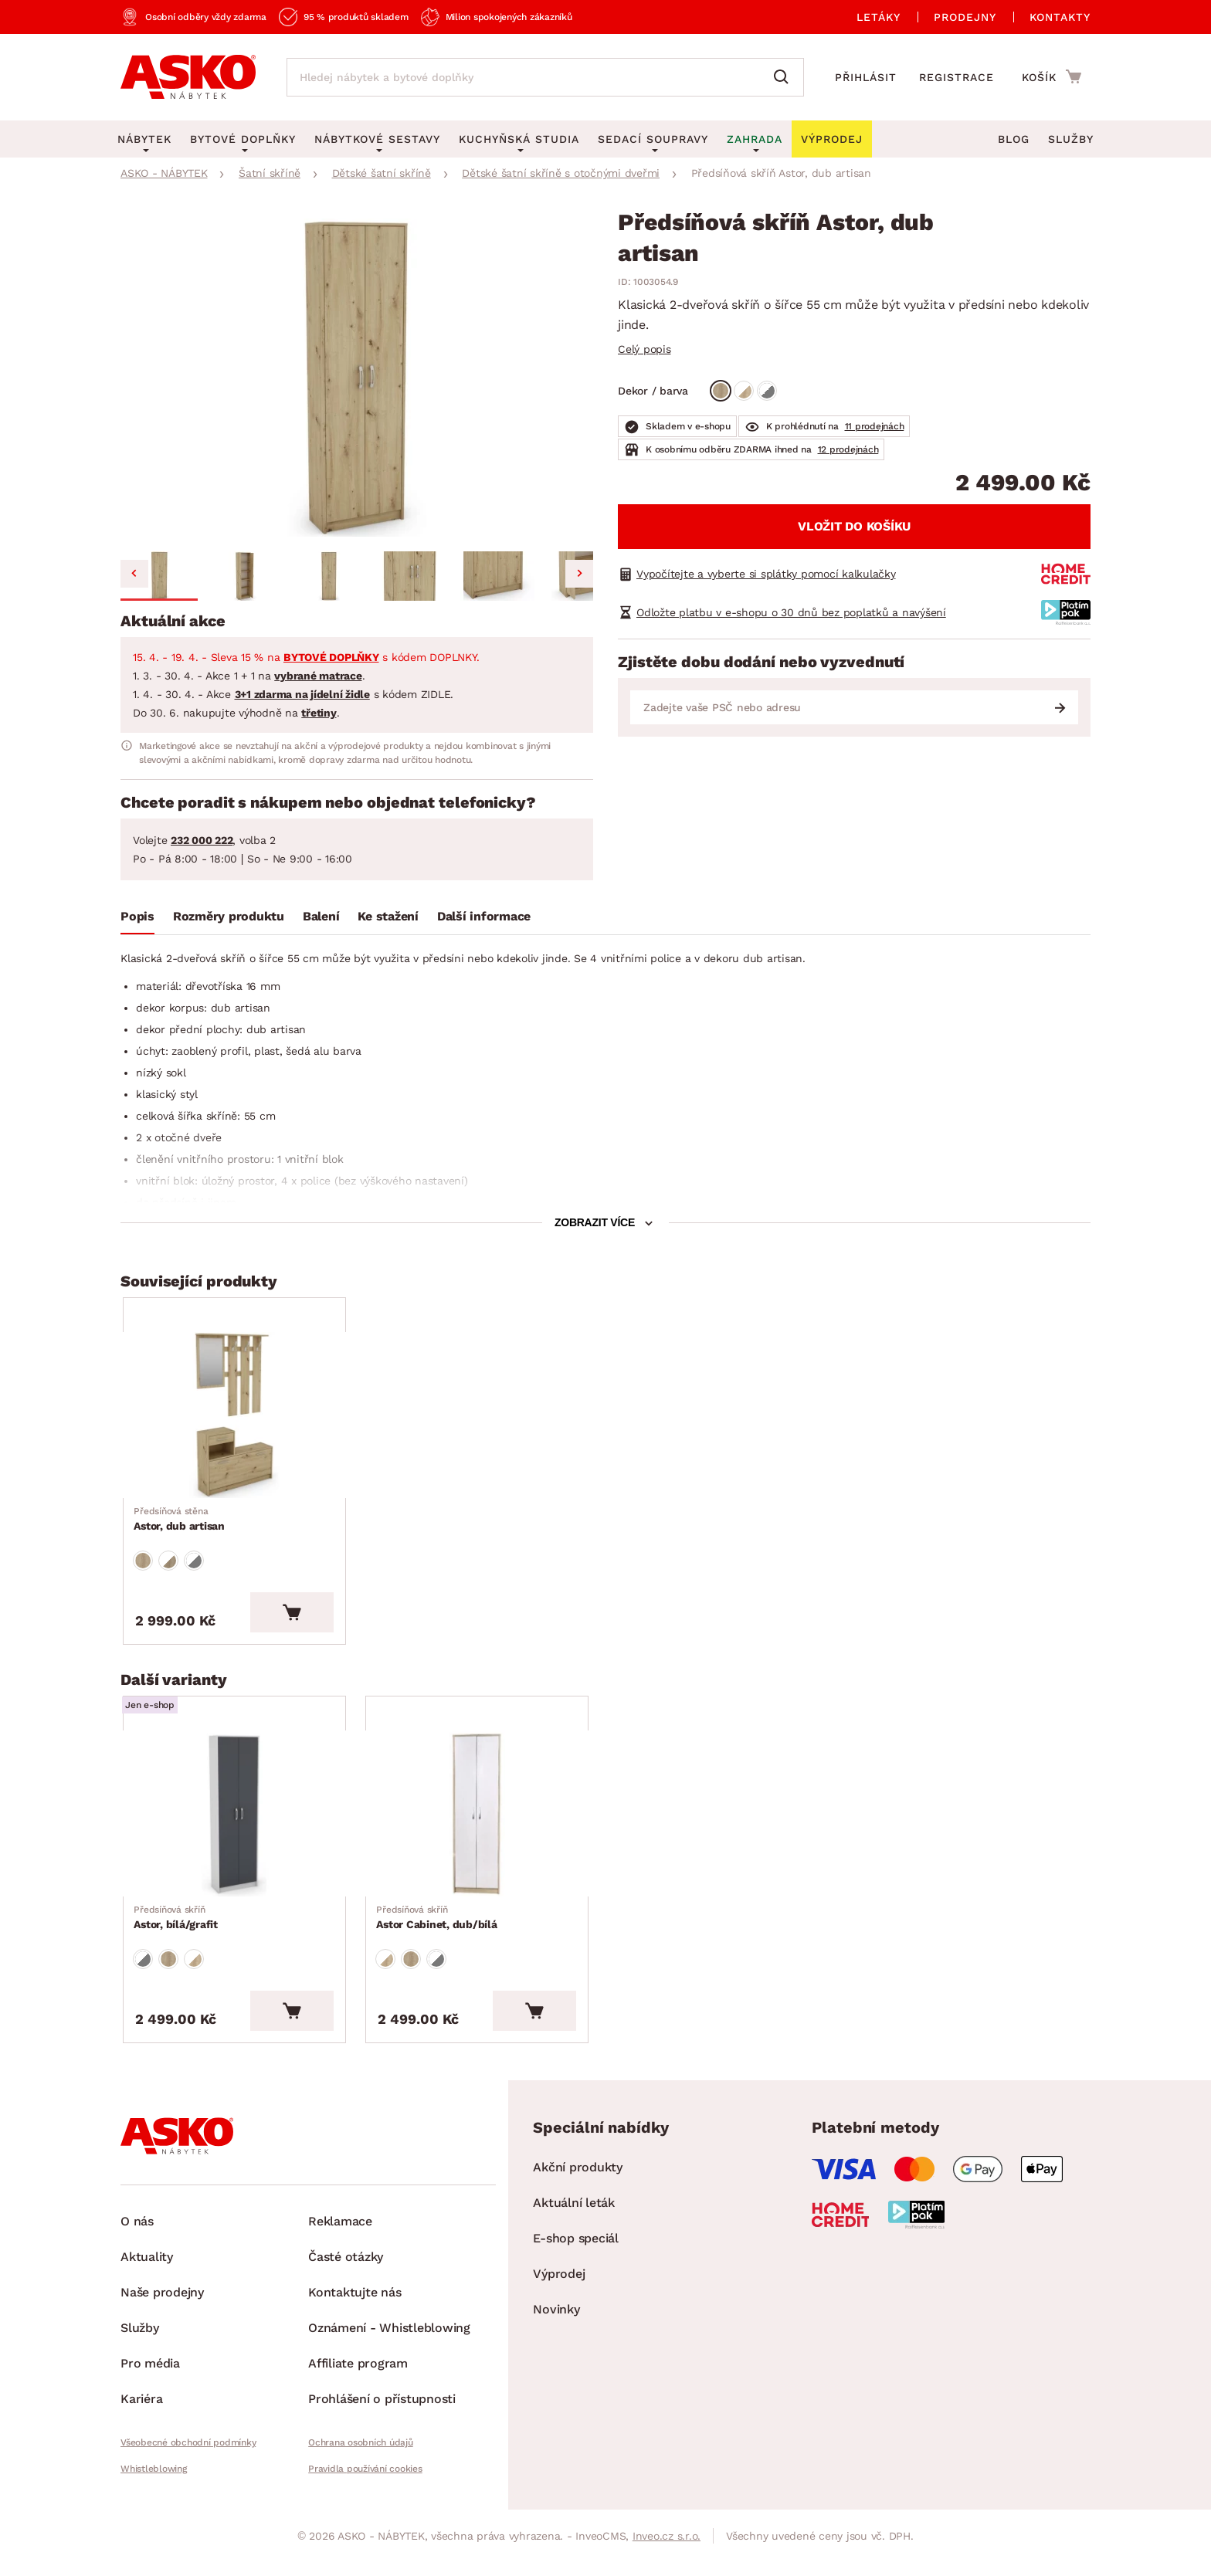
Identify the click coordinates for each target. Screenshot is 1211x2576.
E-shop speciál (576, 2264)
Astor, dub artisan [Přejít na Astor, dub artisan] (180, 1527)
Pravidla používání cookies (365, 2495)
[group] (357, 378)
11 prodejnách (874, 426)
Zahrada (754, 139)
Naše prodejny (162, 2318)
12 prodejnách (848, 449)
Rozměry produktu (228, 916)
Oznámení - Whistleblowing (389, 2354)
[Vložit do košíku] (306, 1625)
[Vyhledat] (784, 77)
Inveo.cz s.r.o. (666, 2562)
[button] (159, 576)
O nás (137, 2247)
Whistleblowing (153, 2495)
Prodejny (965, 17)
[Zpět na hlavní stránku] (188, 77)
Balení (321, 916)
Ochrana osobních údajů (360, 2468)
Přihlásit (866, 77)
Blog (1014, 139)
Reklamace (340, 2247)
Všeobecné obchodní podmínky (188, 2468)
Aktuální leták (574, 2229)
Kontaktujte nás (354, 2318)
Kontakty (1060, 17)
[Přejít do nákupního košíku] (1052, 76)
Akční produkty (577, 2193)
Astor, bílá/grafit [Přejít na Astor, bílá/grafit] (177, 1939)
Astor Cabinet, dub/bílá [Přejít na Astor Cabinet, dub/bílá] (438, 1939)
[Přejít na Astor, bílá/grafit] (242, 1831)
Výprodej (559, 2300)
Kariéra (141, 2425)
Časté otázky (345, 2283)
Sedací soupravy (653, 139)
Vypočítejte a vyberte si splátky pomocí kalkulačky (766, 574)
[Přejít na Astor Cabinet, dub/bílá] (484, 1831)
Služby (1071, 139)
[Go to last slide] (134, 574)
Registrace (956, 77)
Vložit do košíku (854, 526)
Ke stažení (388, 916)
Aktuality (146, 2283)
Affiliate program (358, 2389)
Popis (137, 916)
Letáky (879, 17)
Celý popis (644, 349)
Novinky (556, 2335)
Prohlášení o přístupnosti (382, 2425)
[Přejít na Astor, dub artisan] (242, 1419)
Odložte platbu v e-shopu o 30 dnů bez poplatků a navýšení (791, 612)
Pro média (150, 2389)
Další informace (484, 916)
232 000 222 (201, 840)
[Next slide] (579, 574)
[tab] (137, 919)
